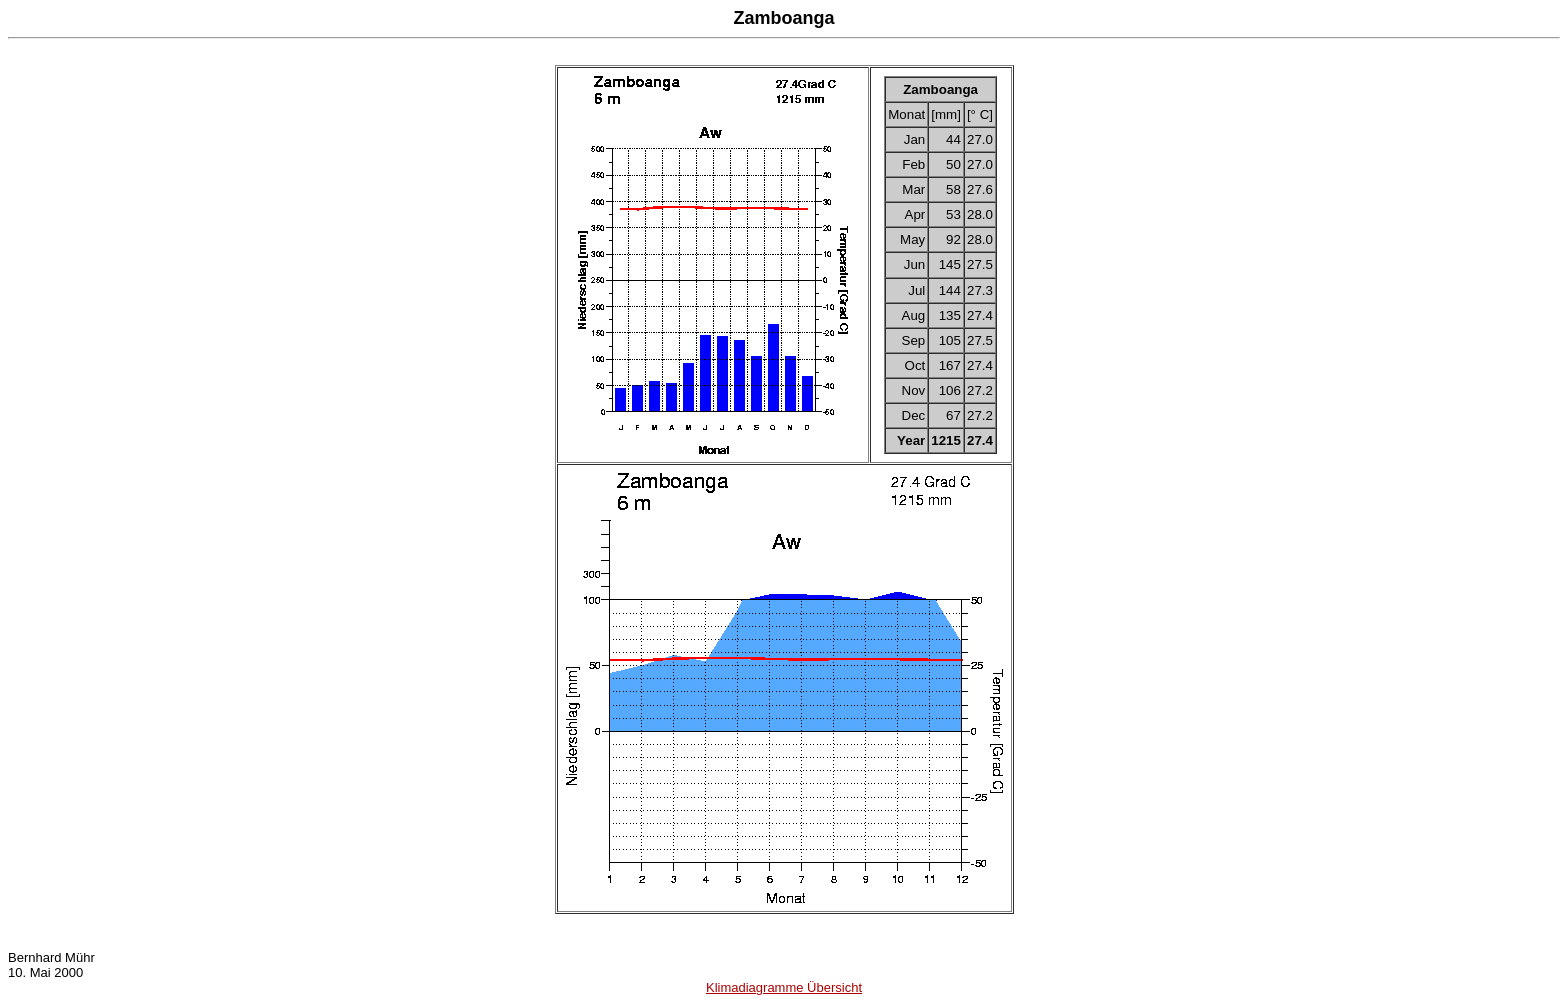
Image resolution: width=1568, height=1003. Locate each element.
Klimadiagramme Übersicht (784, 987)
